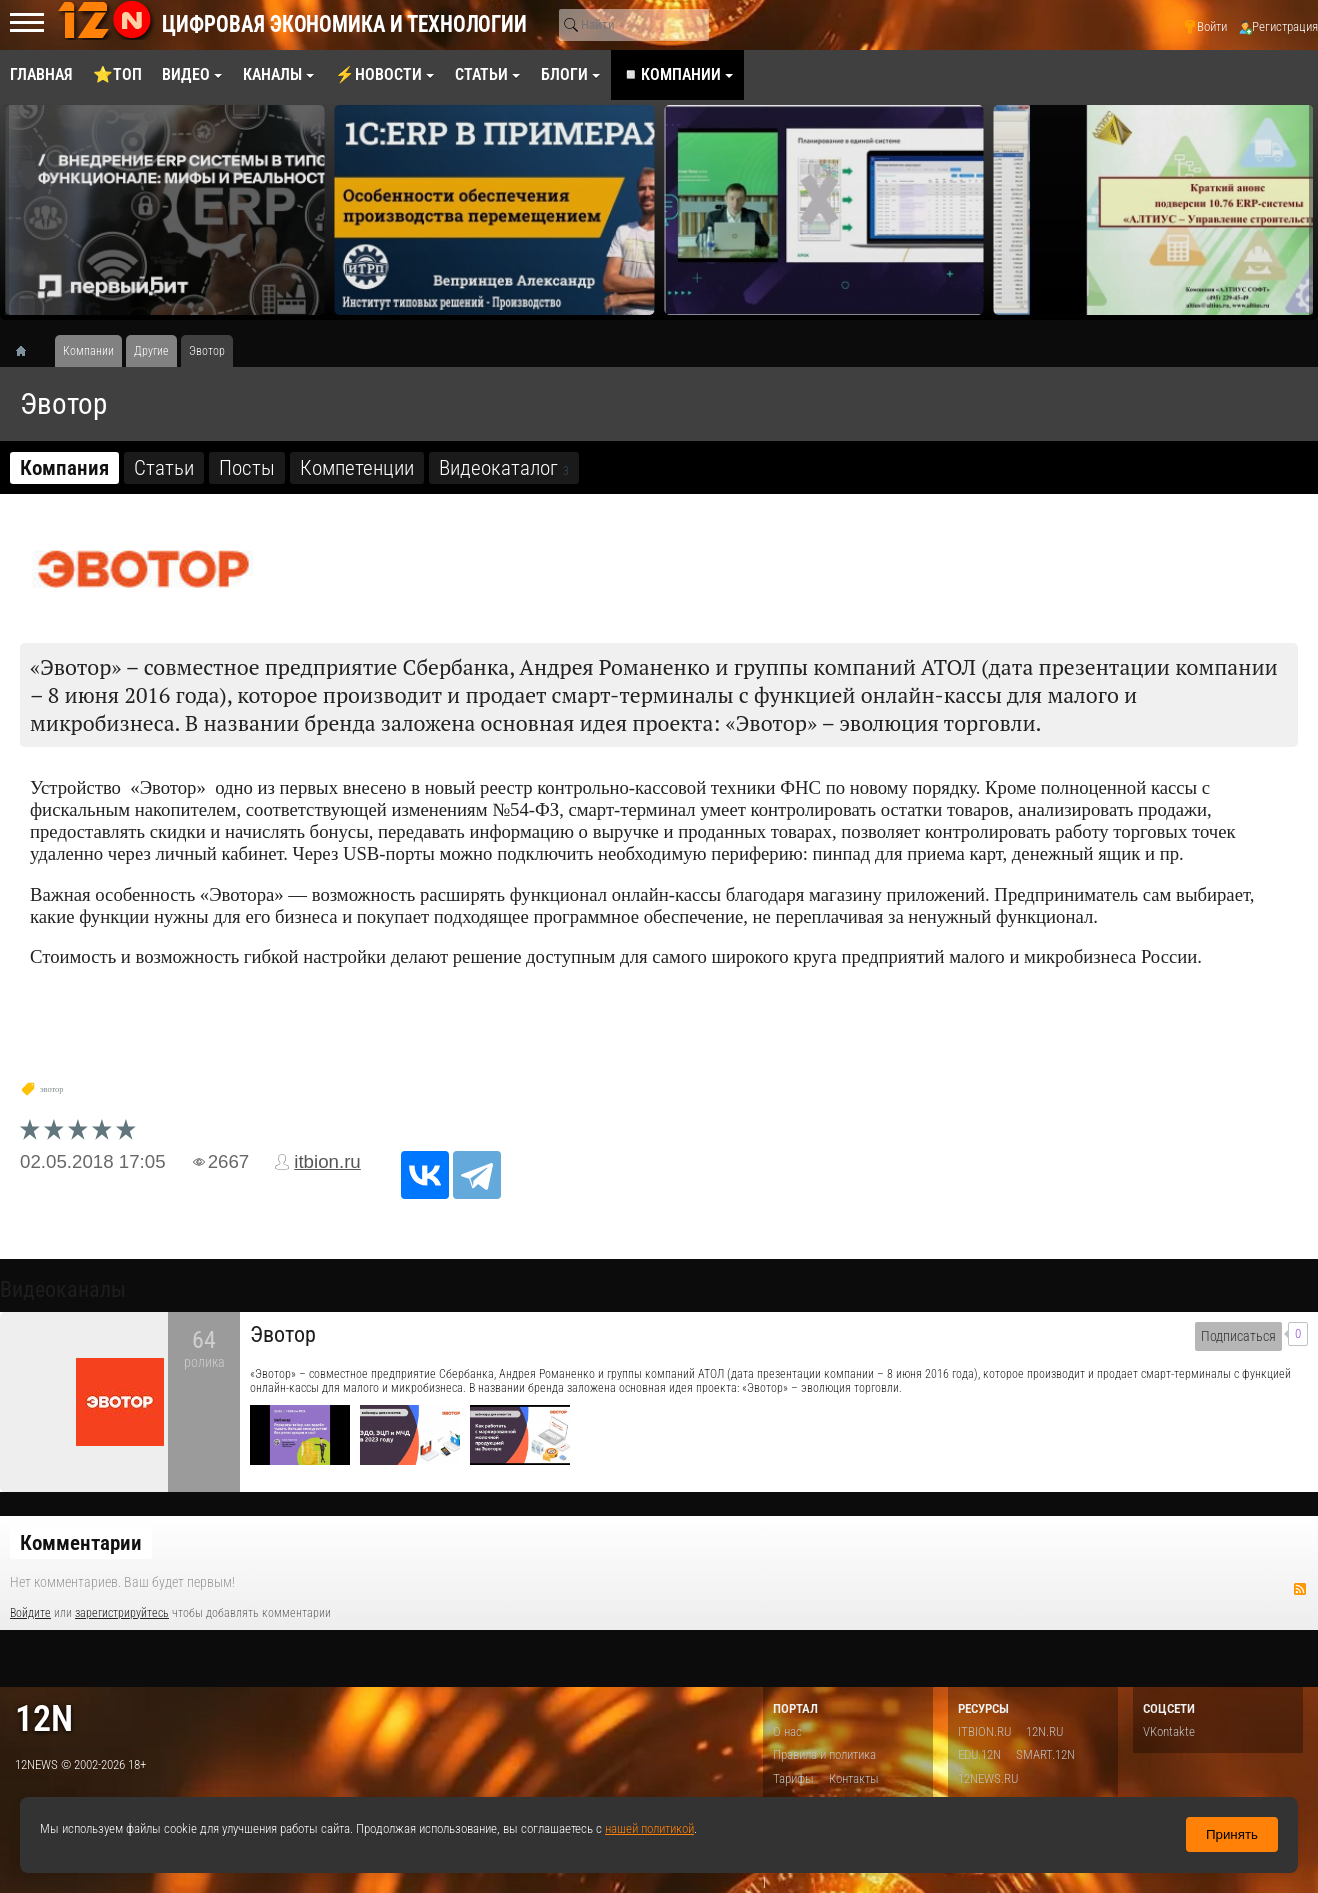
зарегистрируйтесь (122, 1613)
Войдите (30, 1613)
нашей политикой (649, 1828)
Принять (1232, 1834)
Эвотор (283, 1334)
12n (44, 1718)
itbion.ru (327, 1161)
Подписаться (1238, 1336)
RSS (1300, 1589)
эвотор (52, 1089)
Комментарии (81, 1543)
